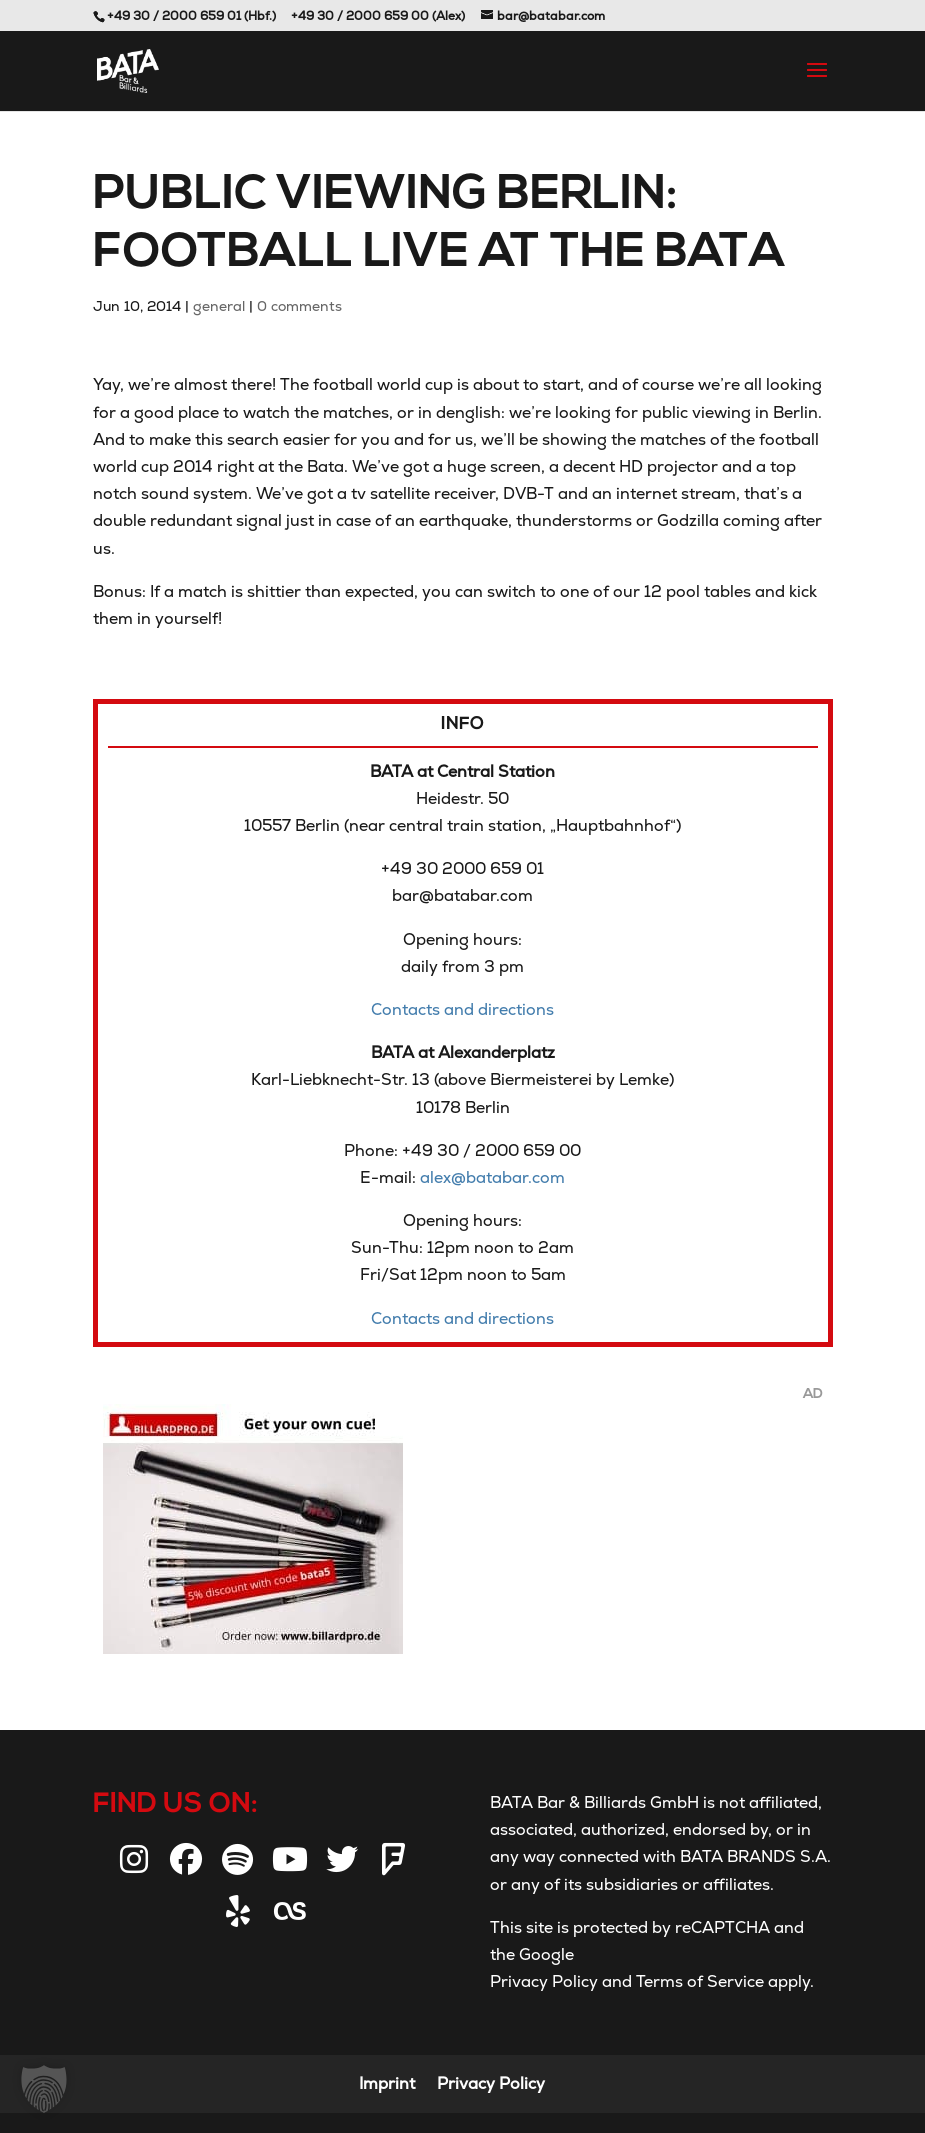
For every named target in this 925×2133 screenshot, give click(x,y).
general (219, 306)
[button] (44, 2089)
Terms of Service (698, 1981)
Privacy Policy (544, 1981)
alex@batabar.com (492, 1177)
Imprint (387, 2083)
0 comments (299, 306)
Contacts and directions (462, 1009)
